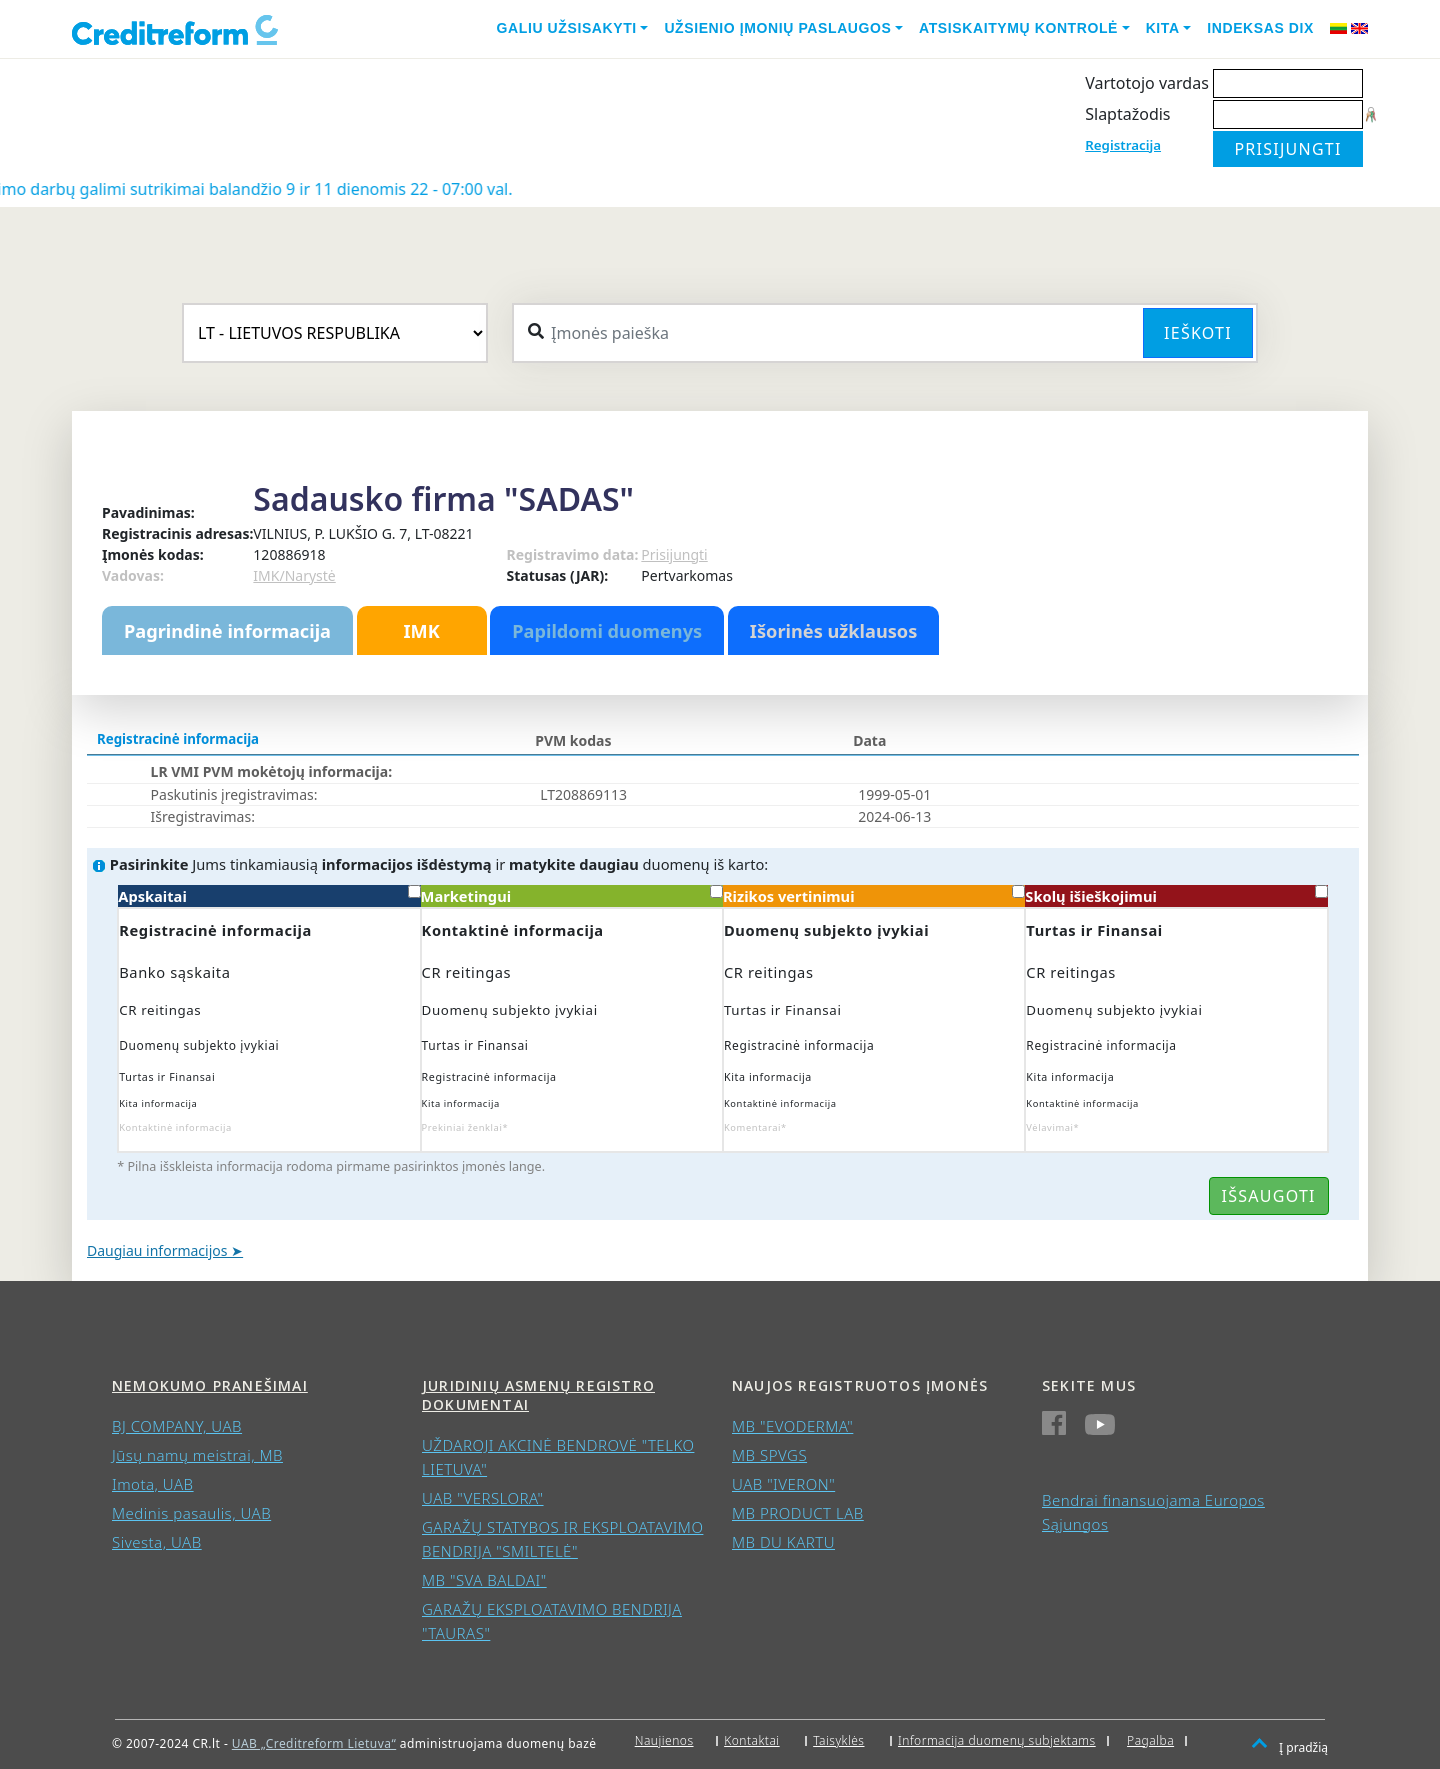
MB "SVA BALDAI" (484, 1580)
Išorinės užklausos (834, 631)
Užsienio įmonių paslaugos (777, 28)
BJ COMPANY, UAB (177, 1426)
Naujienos (664, 1740)
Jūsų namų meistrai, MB (197, 1455)
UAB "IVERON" (783, 1484)
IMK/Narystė (294, 575)
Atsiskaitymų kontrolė (1018, 28)
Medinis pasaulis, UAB (191, 1513)
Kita (1163, 28)
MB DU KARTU (783, 1542)
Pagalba (1150, 1740)
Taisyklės (838, 1740)
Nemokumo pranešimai (210, 1385)
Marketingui (572, 895)
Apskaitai (269, 895)
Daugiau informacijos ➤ (165, 1250)
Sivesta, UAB (157, 1542)
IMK (421, 631)
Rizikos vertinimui (874, 895)
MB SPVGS (769, 1455)
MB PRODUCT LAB (798, 1513)
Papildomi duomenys (607, 631)
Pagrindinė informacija (227, 631)
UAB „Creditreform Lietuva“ (314, 1743)
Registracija (1123, 145)
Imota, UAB (153, 1484)
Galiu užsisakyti (567, 28)
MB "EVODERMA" (792, 1426)
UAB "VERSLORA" (483, 1498)
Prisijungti (674, 554)
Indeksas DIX (1260, 28)
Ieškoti (1198, 333)
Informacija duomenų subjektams (997, 1740)
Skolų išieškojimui (1176, 895)
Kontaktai (752, 1740)
